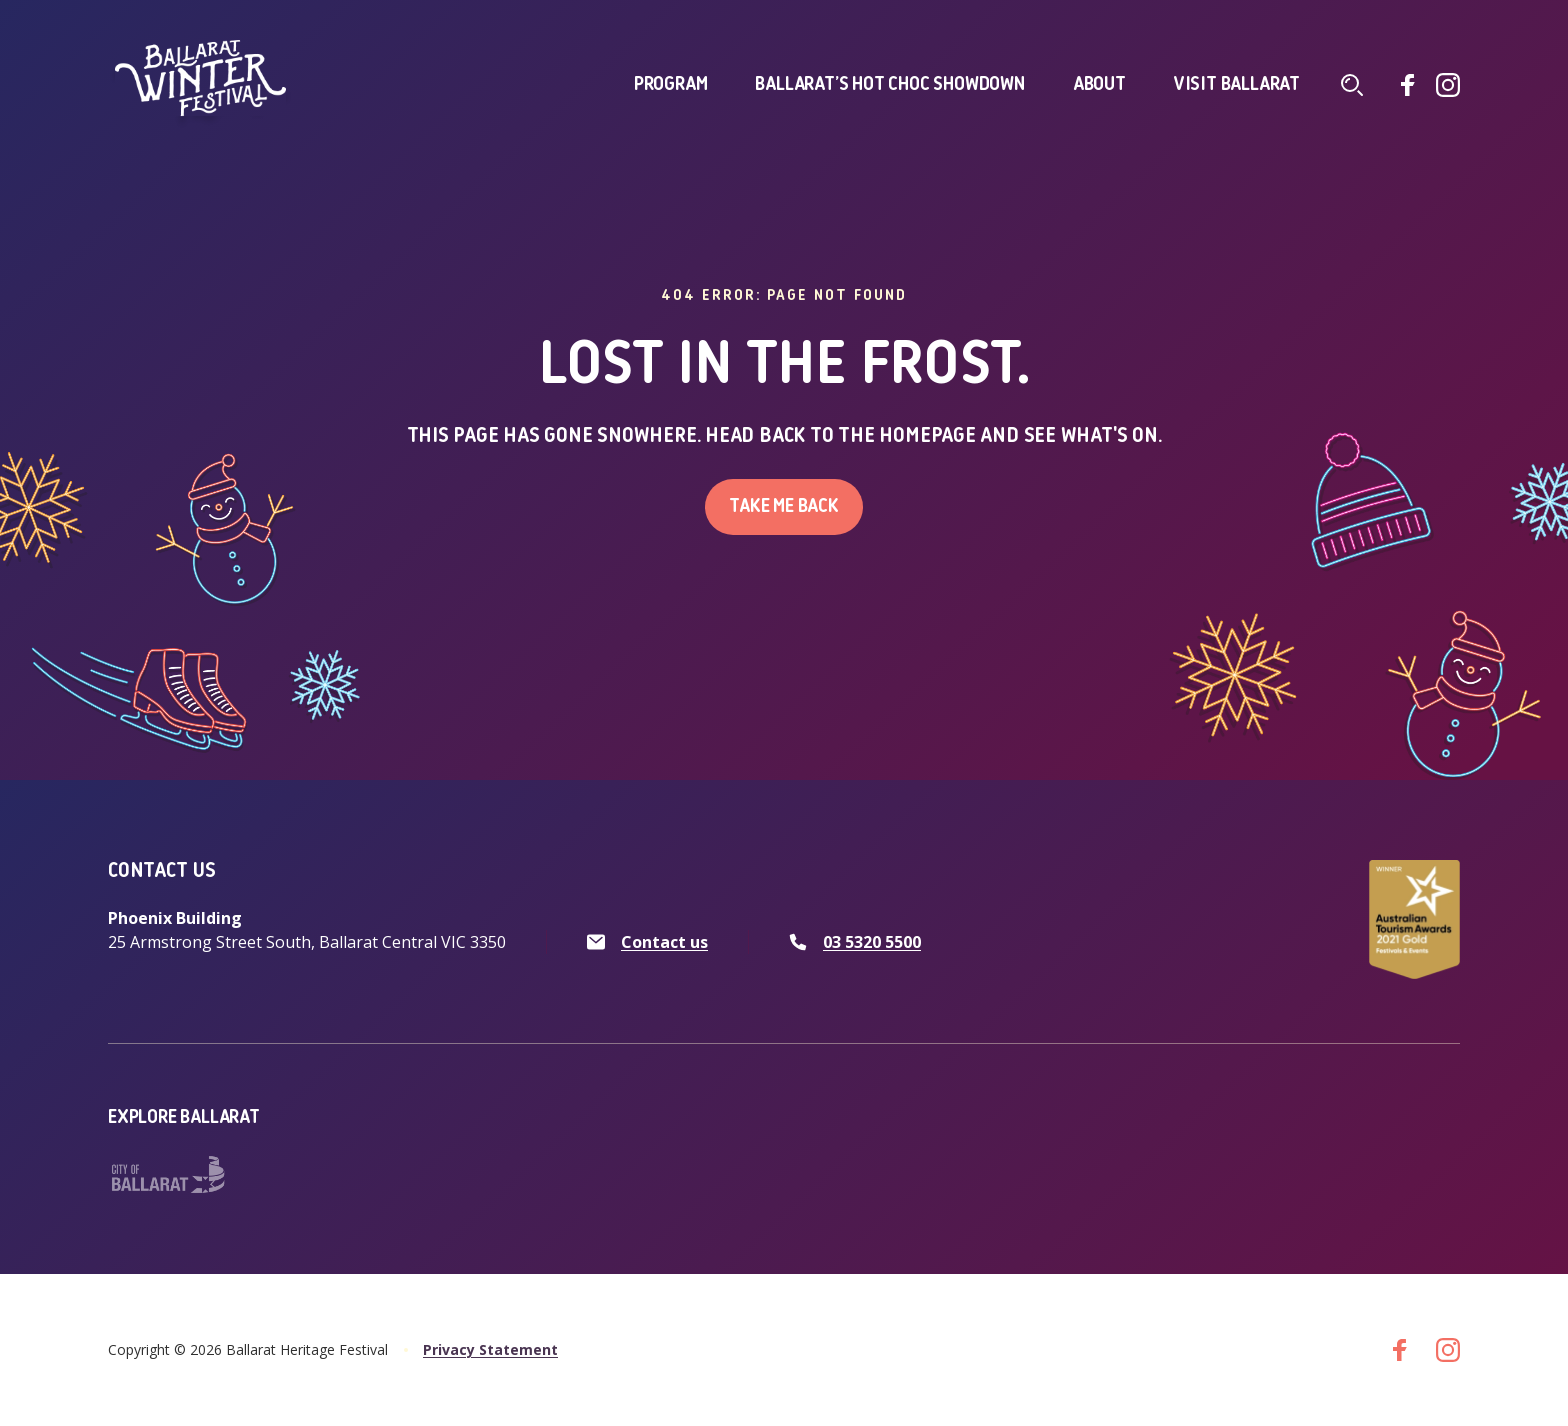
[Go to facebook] (1408, 85)
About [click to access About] (1099, 85)
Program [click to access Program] (671, 85)
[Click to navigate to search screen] (1352, 85)
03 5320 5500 (872, 942)
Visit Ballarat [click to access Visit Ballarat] (1237, 85)
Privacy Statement (490, 1349)
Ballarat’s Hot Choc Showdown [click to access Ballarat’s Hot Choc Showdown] (889, 85)
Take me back (784, 507)
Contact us (664, 942)
